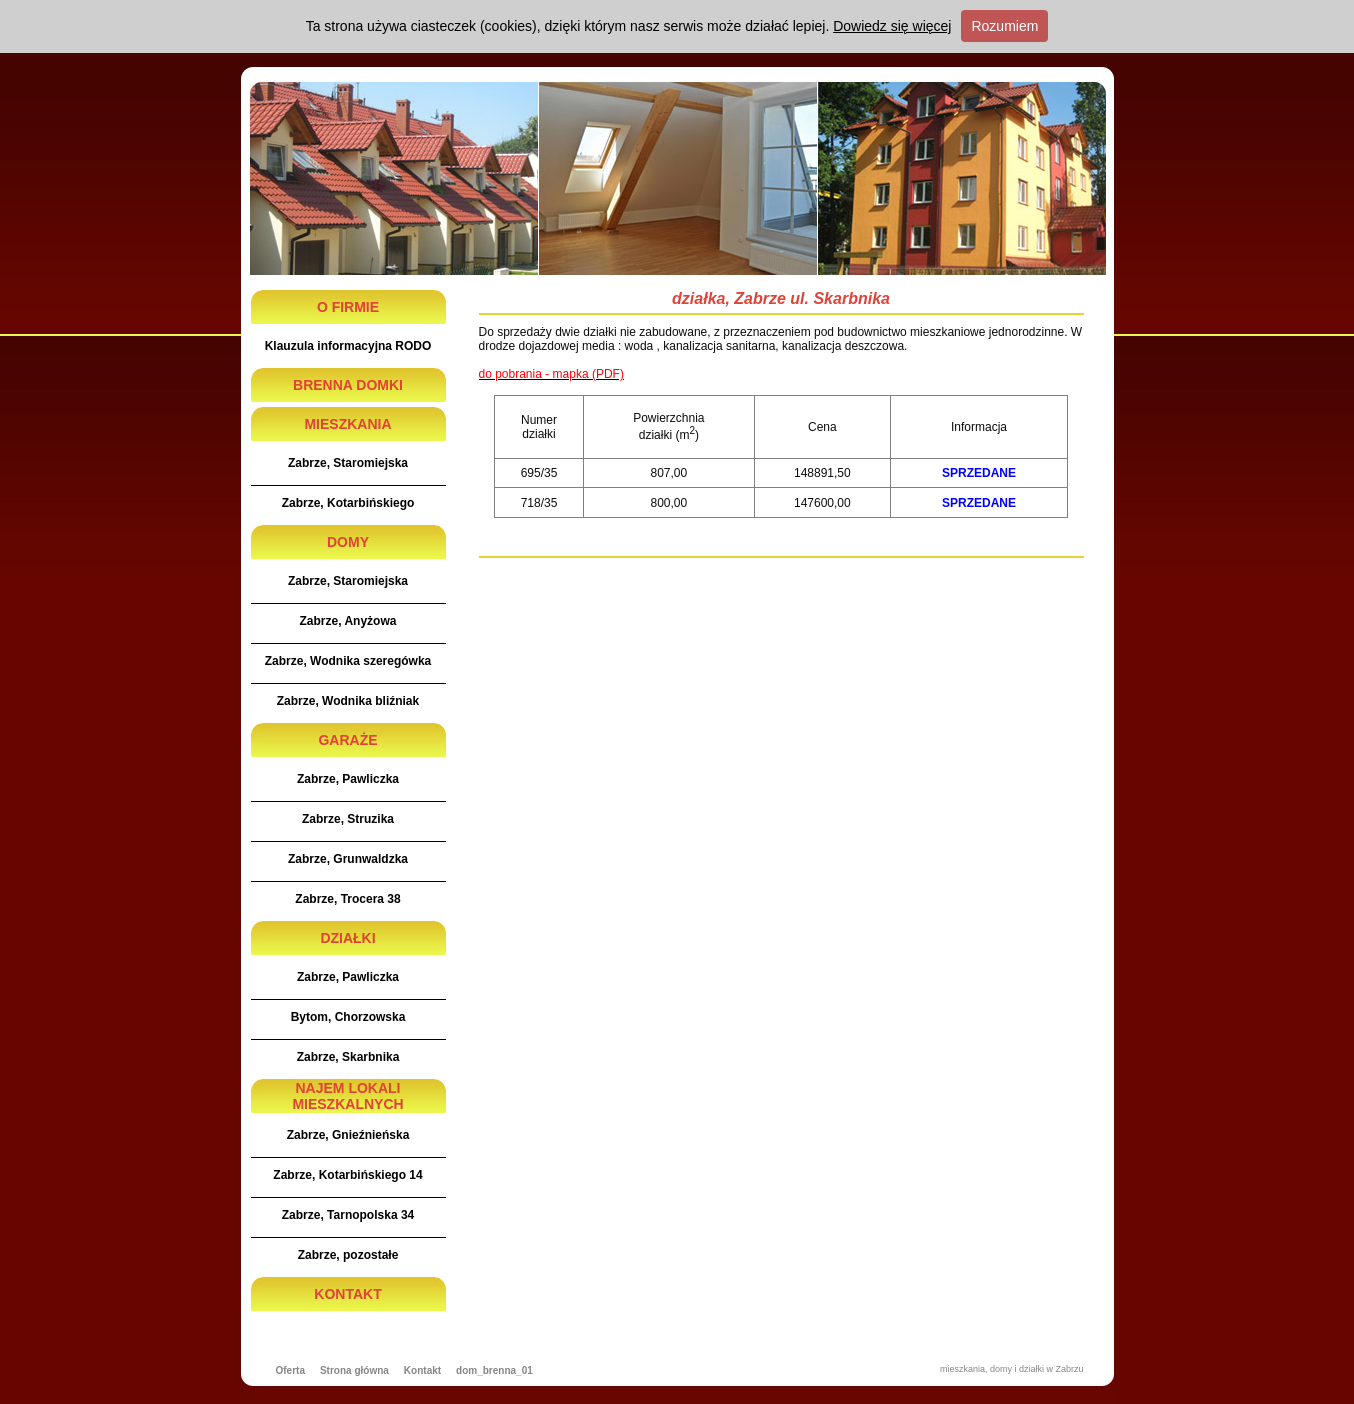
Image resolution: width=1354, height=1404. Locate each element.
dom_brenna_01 (494, 1370)
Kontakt (422, 1370)
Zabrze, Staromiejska (348, 463)
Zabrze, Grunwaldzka (348, 859)
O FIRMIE (348, 307)
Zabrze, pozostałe (348, 1255)
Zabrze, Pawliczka (348, 779)
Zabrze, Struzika (348, 819)
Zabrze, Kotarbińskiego (348, 503)
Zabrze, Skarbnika (348, 1057)
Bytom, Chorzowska (348, 1017)
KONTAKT (347, 1294)
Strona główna (354, 1370)
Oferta (290, 1370)
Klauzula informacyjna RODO (348, 346)
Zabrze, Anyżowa (348, 621)
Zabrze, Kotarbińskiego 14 (347, 1175)
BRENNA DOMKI (348, 385)
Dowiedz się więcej (892, 26)
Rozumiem (1004, 26)
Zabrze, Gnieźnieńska (348, 1135)
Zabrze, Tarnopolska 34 (348, 1215)
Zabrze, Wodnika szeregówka (348, 661)
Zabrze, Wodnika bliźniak (348, 701)
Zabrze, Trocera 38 (347, 899)
